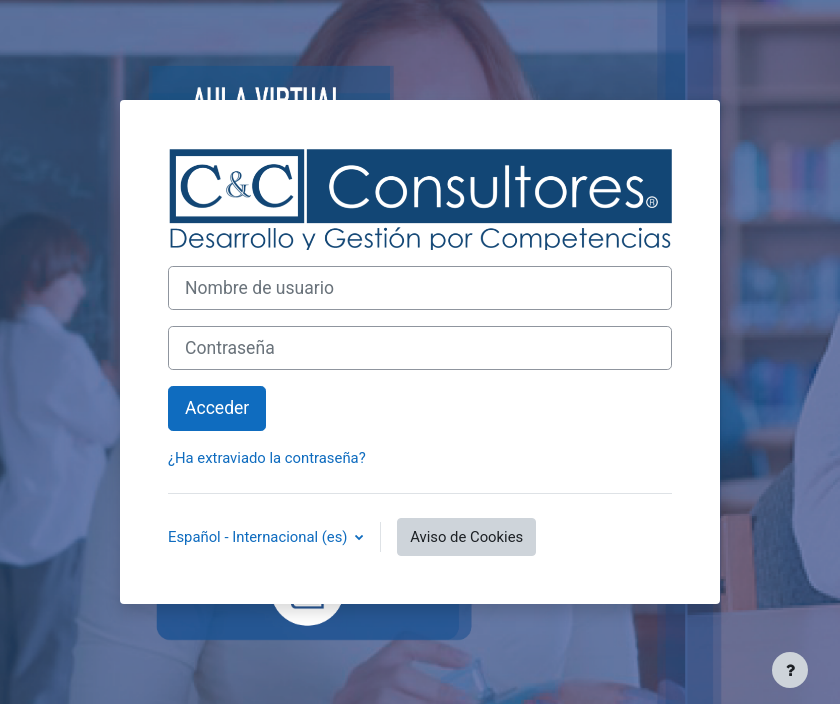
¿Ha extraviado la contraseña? (267, 458)
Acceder (217, 408)
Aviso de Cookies (466, 537)
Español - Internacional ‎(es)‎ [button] (259, 537)
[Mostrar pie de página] (790, 670)
